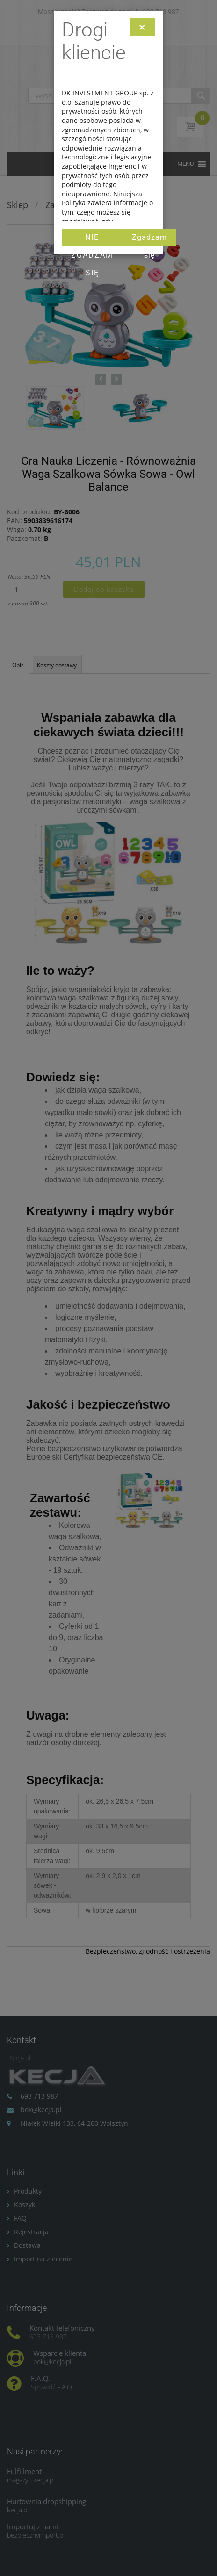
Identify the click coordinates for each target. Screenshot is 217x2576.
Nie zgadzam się (92, 239)
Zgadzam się (149, 239)
